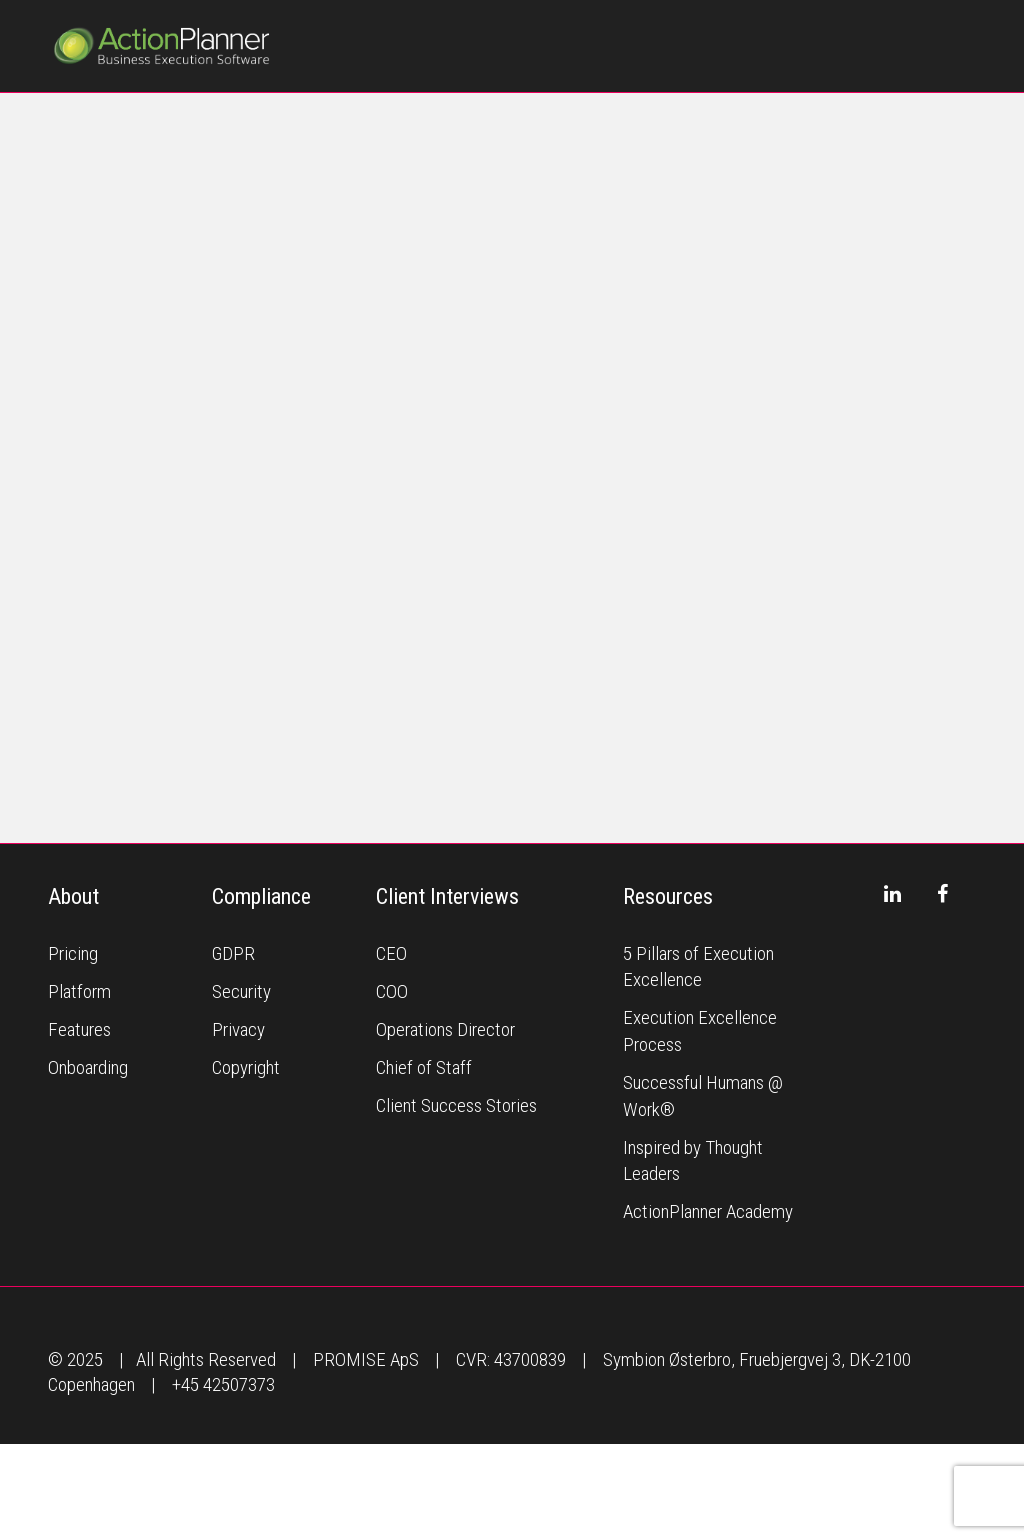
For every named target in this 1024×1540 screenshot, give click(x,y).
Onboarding (88, 1067)
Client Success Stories (456, 1105)
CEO (391, 953)
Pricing (73, 953)
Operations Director (445, 1029)
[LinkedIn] (892, 894)
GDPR (233, 953)
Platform (79, 991)
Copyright (246, 1067)
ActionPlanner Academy (708, 1211)
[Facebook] (942, 894)
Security (241, 991)
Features (79, 1029)
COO (392, 991)
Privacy (238, 1029)
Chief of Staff (424, 1067)
